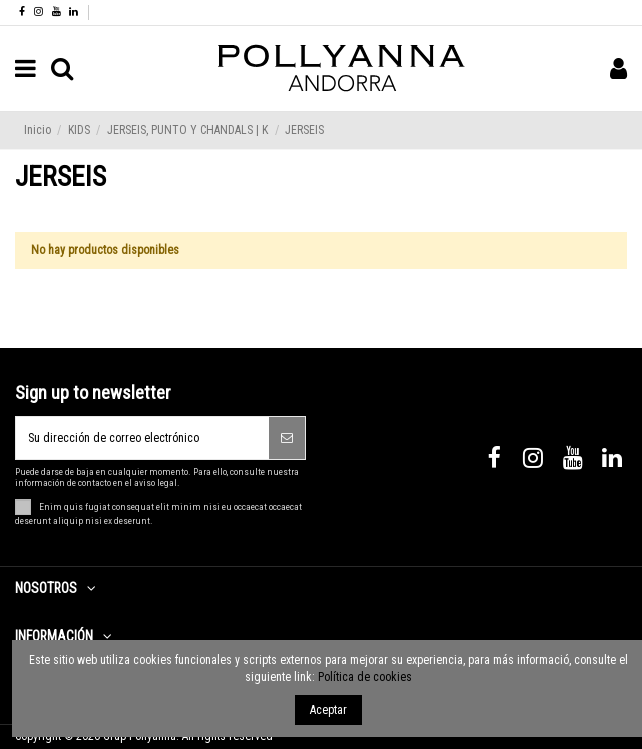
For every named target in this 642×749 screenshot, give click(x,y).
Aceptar (328, 710)
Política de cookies (365, 677)
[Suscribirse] (287, 438)
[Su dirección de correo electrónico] (142, 438)
